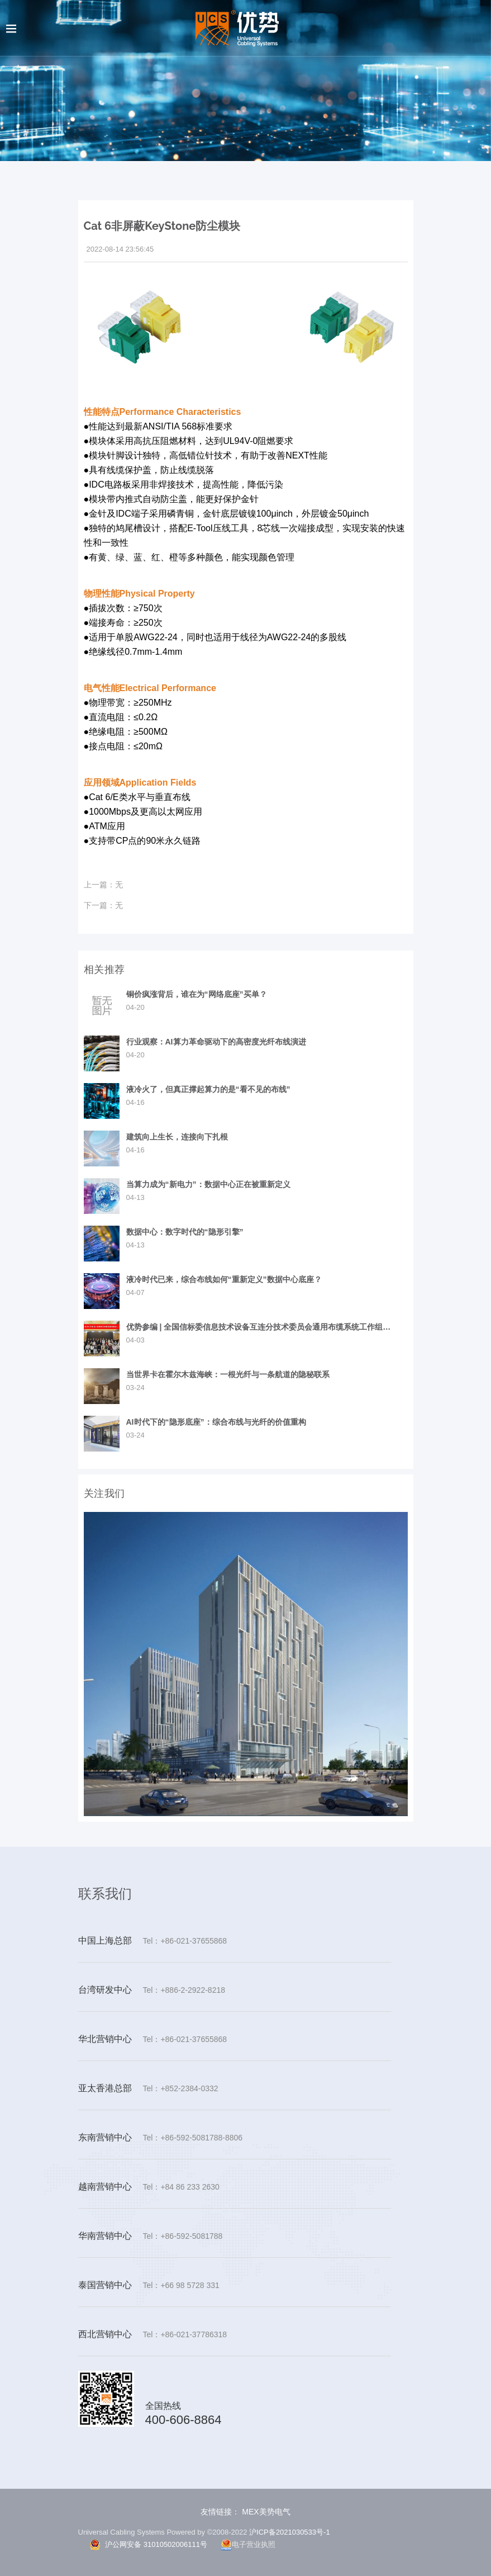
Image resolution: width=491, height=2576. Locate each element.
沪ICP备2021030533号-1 (289, 2532)
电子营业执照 (248, 2544)
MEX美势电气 (265, 2511)
